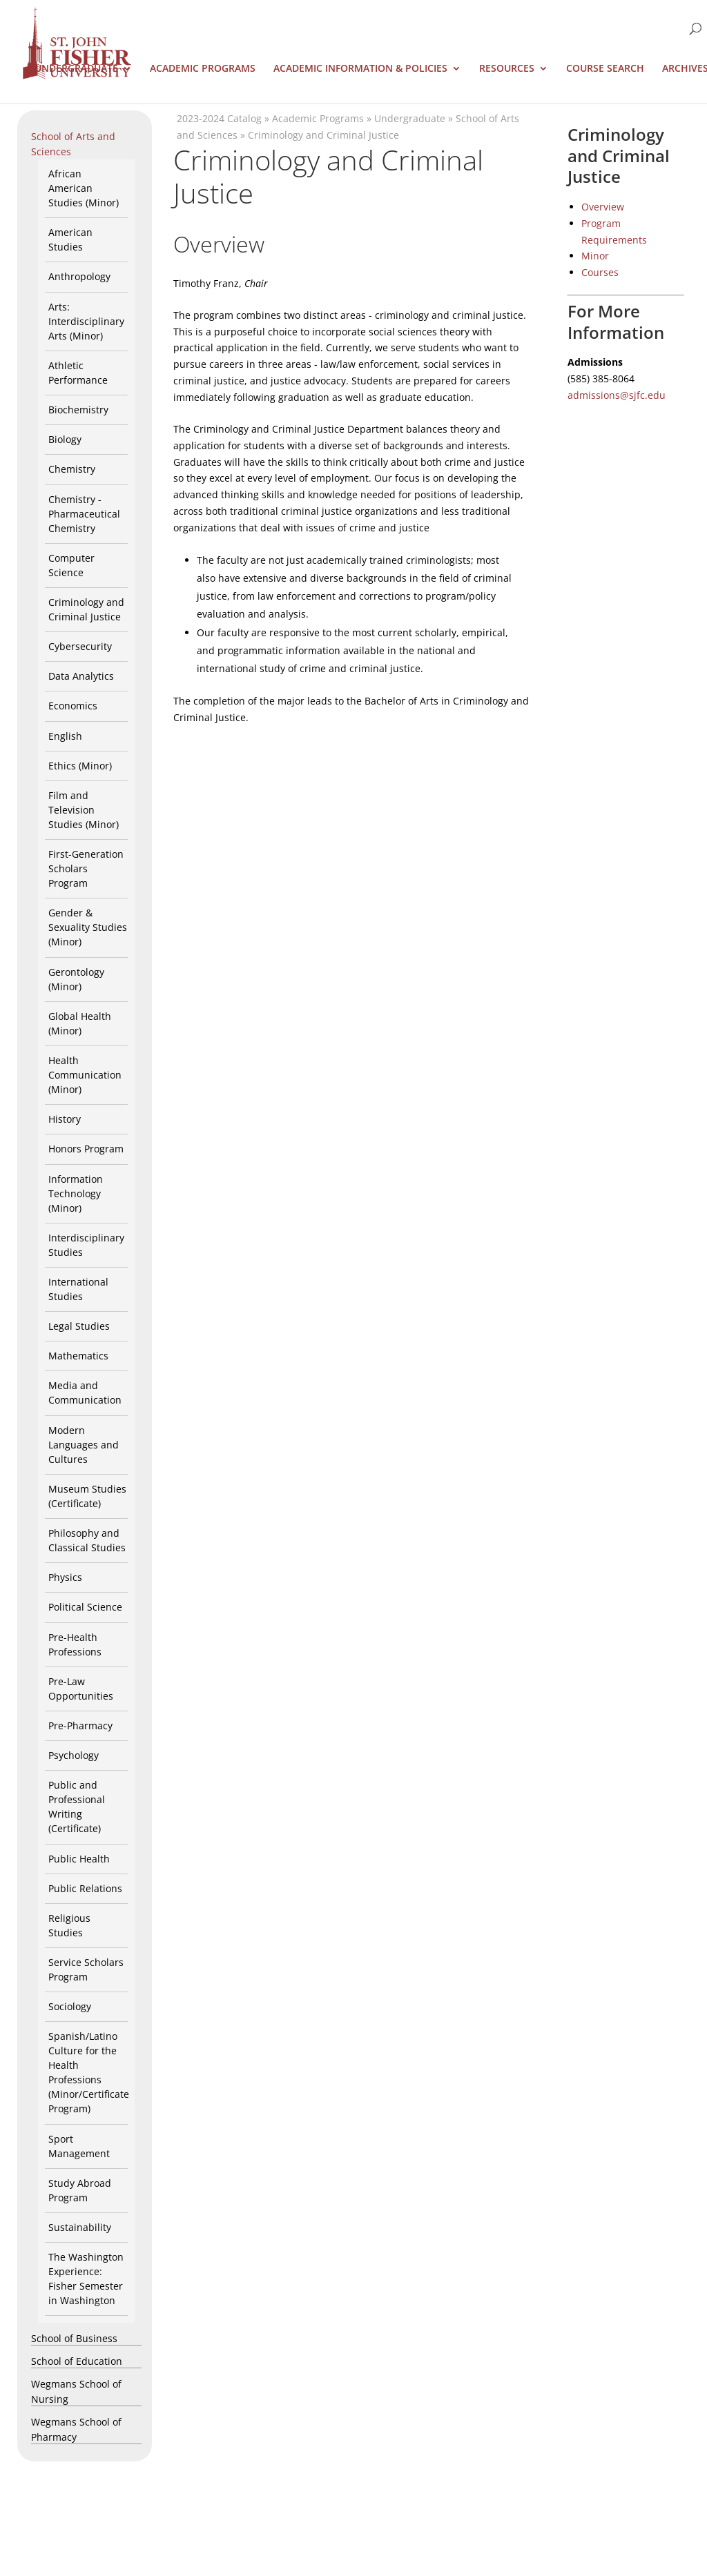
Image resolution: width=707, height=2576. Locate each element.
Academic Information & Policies (360, 69)
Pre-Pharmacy (80, 1725)
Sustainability (79, 2227)
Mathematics (78, 1355)
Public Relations (85, 1888)
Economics (72, 705)
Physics (65, 1577)
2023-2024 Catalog (219, 118)
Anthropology (79, 276)
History (64, 1118)
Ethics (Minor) (80, 765)
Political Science (85, 1606)
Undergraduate (76, 69)
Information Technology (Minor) (75, 1193)
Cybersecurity (80, 646)
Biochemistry (78, 409)
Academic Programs (202, 69)
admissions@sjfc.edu (617, 395)
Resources (506, 69)
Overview (602, 206)
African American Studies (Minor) (83, 188)
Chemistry (71, 468)
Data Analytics (81, 675)
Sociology (69, 2006)
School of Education (76, 2361)
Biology (64, 439)
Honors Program (86, 1148)
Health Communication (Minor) (85, 1075)
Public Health (79, 1858)
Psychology (73, 1755)
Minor (595, 255)
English (65, 736)
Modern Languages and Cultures (83, 1445)
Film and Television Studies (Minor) (83, 810)
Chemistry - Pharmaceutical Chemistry (84, 514)
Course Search (605, 69)
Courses (600, 272)
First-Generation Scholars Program (86, 868)
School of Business (74, 2338)
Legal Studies (79, 1326)
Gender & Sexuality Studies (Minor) (87, 927)
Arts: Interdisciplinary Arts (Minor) (86, 321)
